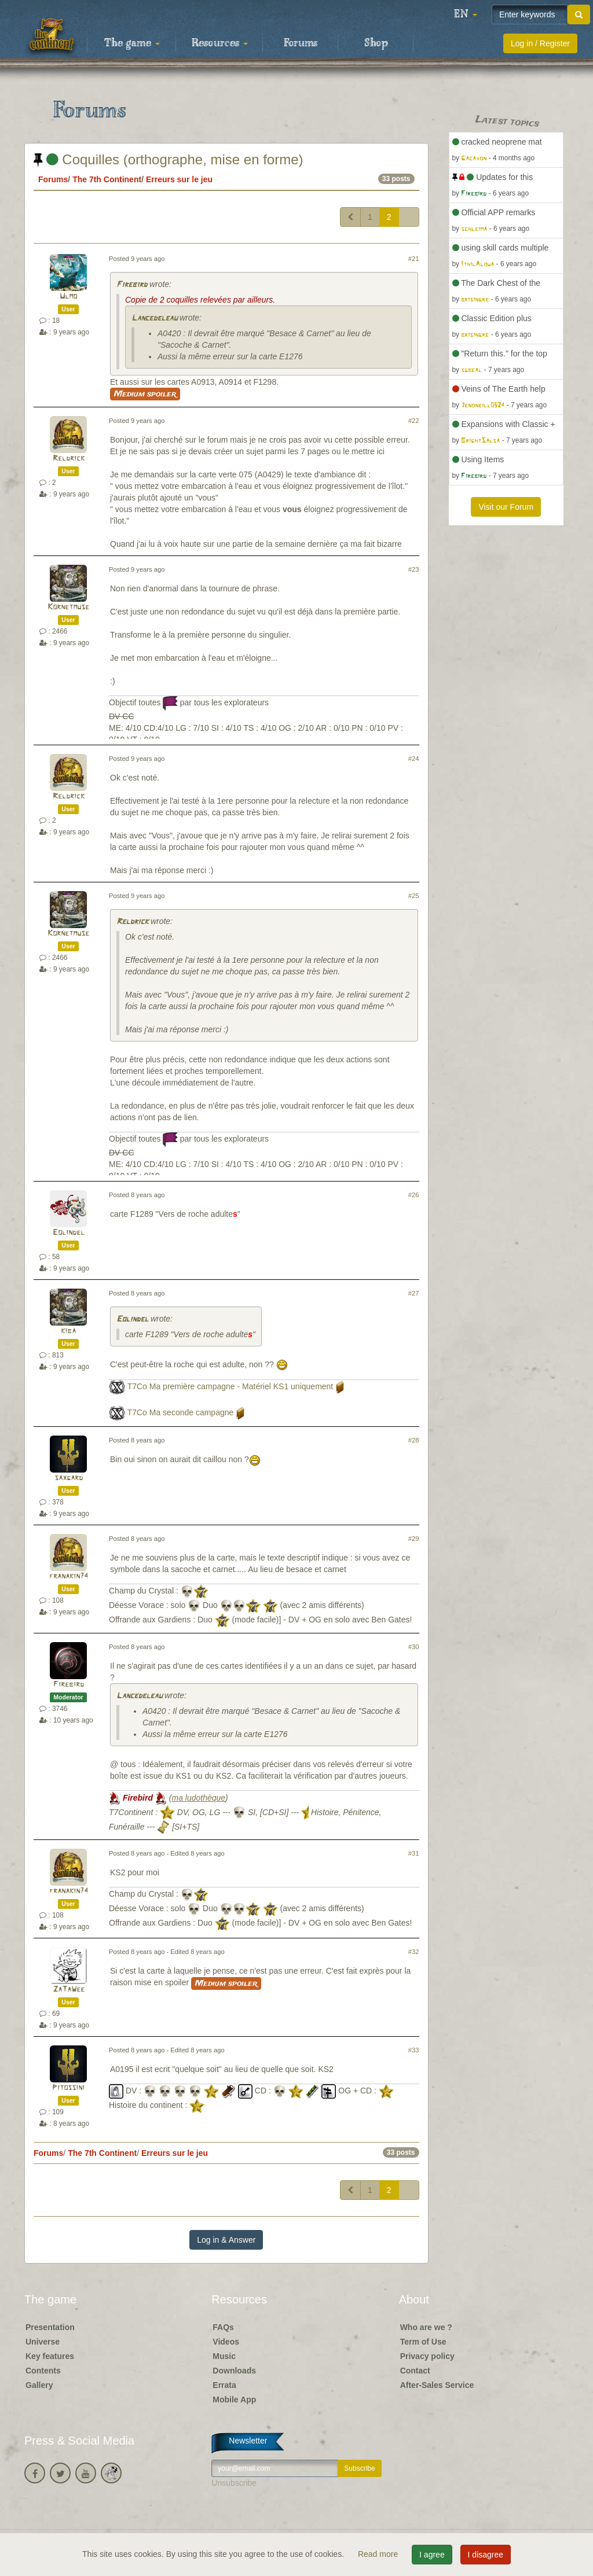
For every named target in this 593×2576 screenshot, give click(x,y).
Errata (224, 2385)
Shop (376, 43)
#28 (413, 1440)
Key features (49, 2356)
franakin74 (68, 1576)
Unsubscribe (234, 2482)
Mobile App (234, 2399)
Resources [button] (220, 43)
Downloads (234, 2370)
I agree (432, 2554)
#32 (413, 1951)
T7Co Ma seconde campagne (180, 1413)
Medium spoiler (145, 394)
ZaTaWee (69, 1989)
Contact (415, 2370)
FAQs (223, 2327)
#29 (413, 1538)
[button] (465, 14)
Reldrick (69, 458)
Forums (300, 43)
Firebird (131, 285)
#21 (413, 258)
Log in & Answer (226, 2239)
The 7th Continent (106, 179)
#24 (413, 758)
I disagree (485, 2554)
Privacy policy (427, 2356)
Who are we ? (426, 2327)
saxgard (68, 1478)
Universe (42, 2341)
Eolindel (69, 1232)
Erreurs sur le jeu (179, 179)
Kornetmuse (68, 607)
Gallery (39, 2385)
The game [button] (132, 43)
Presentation (50, 2327)
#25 (413, 895)
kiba (68, 1331)
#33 (413, 2050)
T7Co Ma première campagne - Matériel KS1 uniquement (230, 1387)
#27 (413, 1293)
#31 (413, 1853)
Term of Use (423, 2341)
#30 (413, 1646)
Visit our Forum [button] (505, 506)
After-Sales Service (437, 2385)
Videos (226, 2341)
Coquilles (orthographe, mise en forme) (168, 159)
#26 (413, 1194)
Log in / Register (540, 43)
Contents (43, 2370)
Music (224, 2356)
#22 (413, 420)
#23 (413, 569)
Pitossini (68, 2088)
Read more (379, 2554)
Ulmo (68, 296)
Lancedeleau (154, 318)
